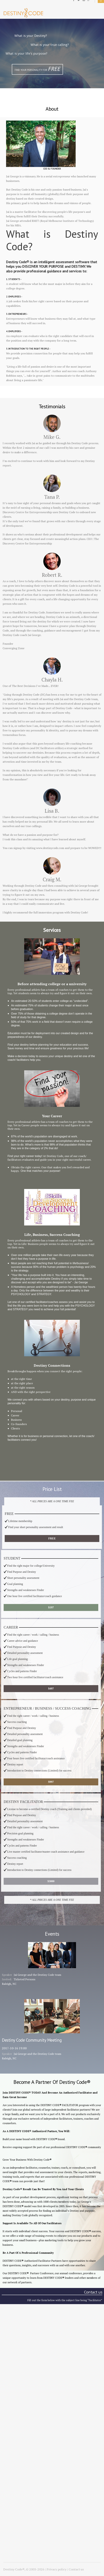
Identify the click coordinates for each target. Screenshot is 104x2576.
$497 (51, 1688)
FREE (52, 1538)
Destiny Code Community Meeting (32, 2040)
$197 (51, 1607)
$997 (51, 1781)
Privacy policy (56, 2569)
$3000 (50, 1881)
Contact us (76, 2569)
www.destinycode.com (50, 848)
